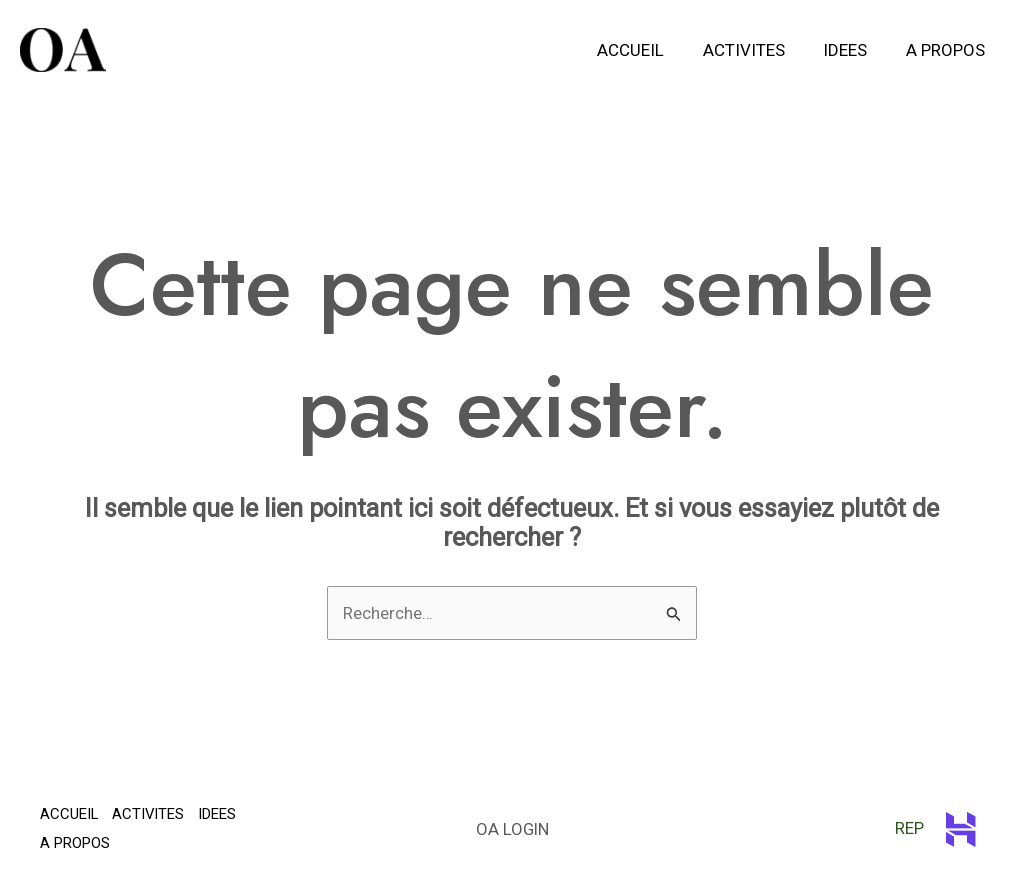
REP (915, 828)
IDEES (852, 50)
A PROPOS (947, 50)
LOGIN (526, 829)
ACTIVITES (755, 50)
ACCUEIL (646, 50)
